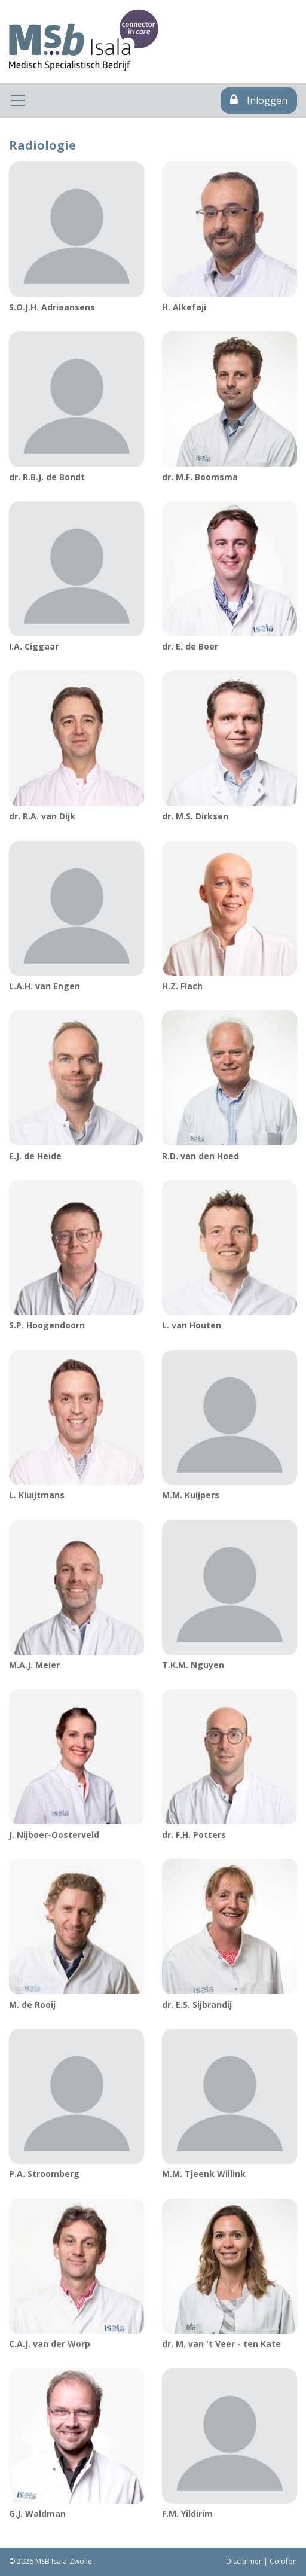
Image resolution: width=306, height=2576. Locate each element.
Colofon (283, 2561)
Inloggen (258, 100)
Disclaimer (244, 2561)
